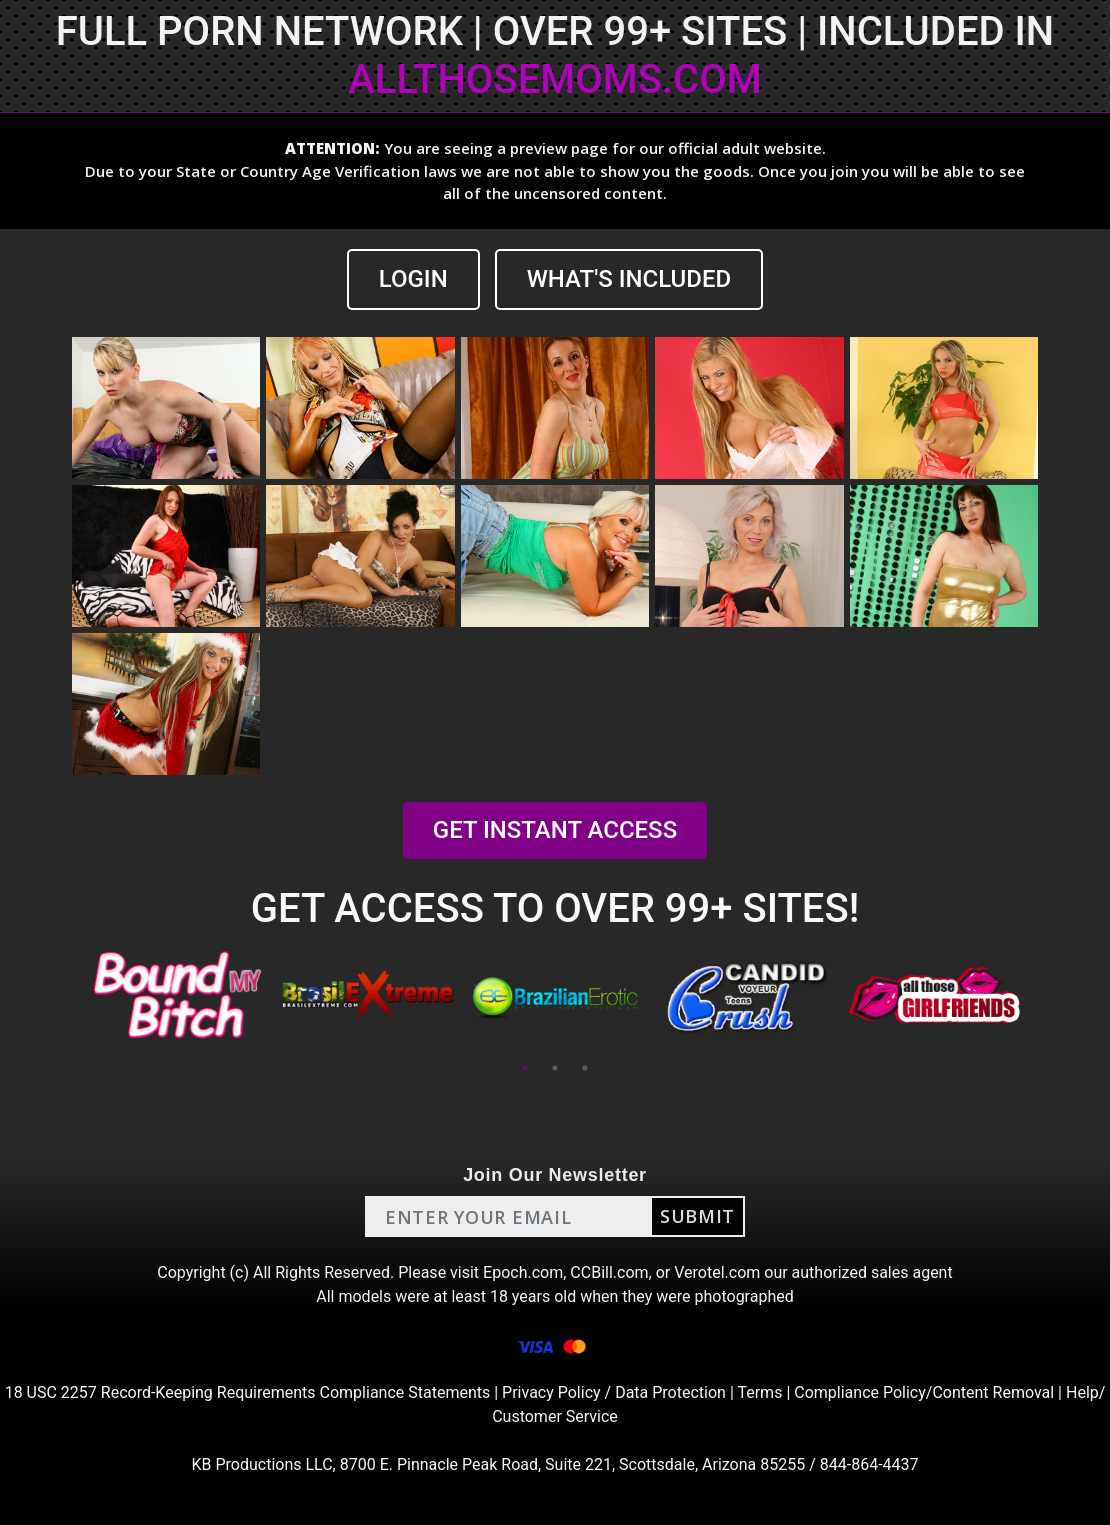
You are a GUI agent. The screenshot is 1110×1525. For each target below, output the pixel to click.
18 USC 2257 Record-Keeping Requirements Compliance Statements (248, 1392)
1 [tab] (525, 1068)
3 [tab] (585, 1068)
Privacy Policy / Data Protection (614, 1392)
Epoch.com (523, 1272)
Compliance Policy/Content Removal (924, 1392)
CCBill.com (609, 1272)
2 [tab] (555, 1068)
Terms (759, 1392)
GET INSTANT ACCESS (555, 830)
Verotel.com (717, 1272)
